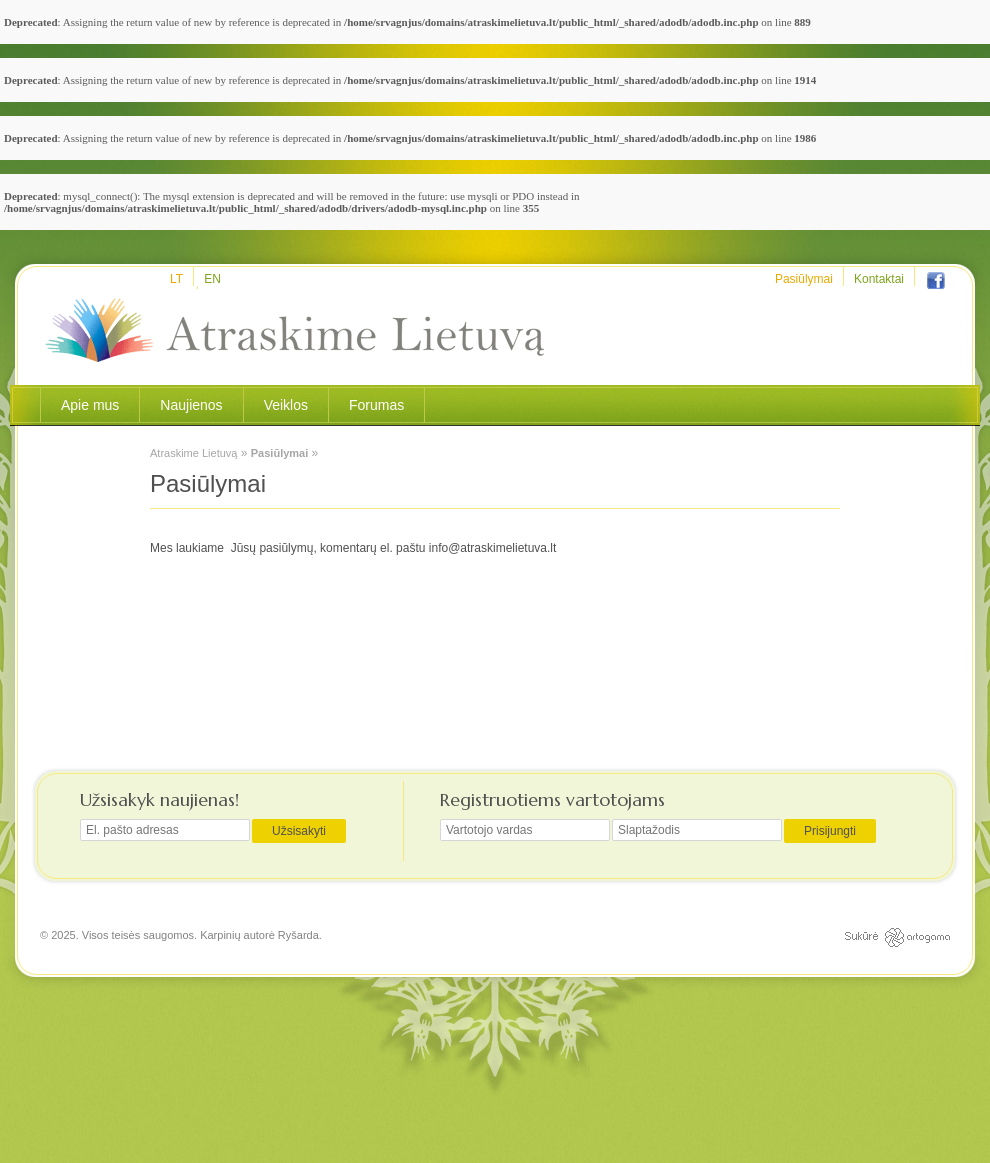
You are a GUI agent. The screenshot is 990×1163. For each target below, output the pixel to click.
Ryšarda (298, 935)
